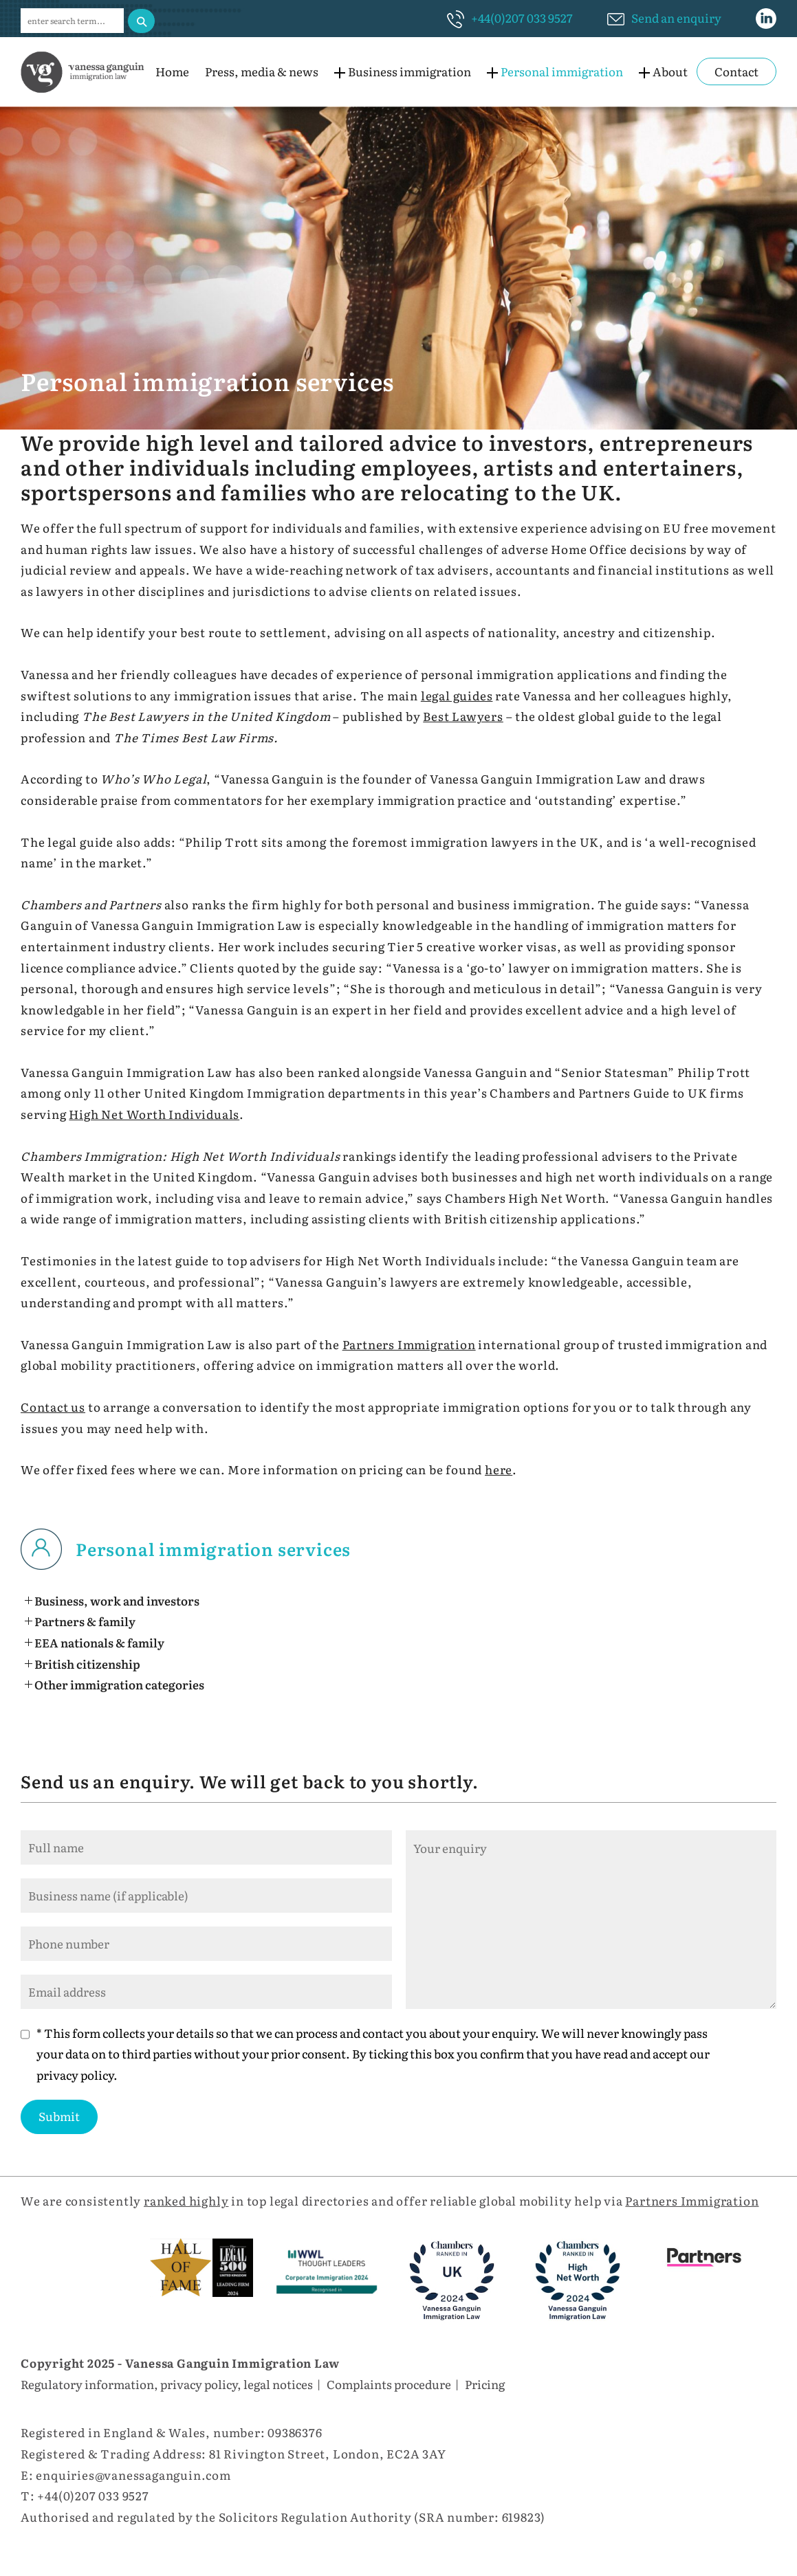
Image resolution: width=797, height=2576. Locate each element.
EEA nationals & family (99, 1642)
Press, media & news (261, 71)
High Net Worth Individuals (154, 1113)
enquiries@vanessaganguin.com (133, 2474)
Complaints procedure (389, 2383)
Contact (736, 71)
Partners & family (84, 1621)
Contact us (53, 1406)
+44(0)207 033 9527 (522, 17)
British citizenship (87, 1663)
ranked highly (186, 2200)
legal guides (457, 695)
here (498, 1469)
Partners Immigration (409, 1344)
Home (172, 71)
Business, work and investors (116, 1600)
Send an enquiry (676, 17)
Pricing (485, 2383)
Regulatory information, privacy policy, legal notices (167, 2383)
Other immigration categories (119, 1684)
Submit (59, 2115)
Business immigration (409, 71)
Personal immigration (562, 71)
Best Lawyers (463, 715)
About (670, 71)
